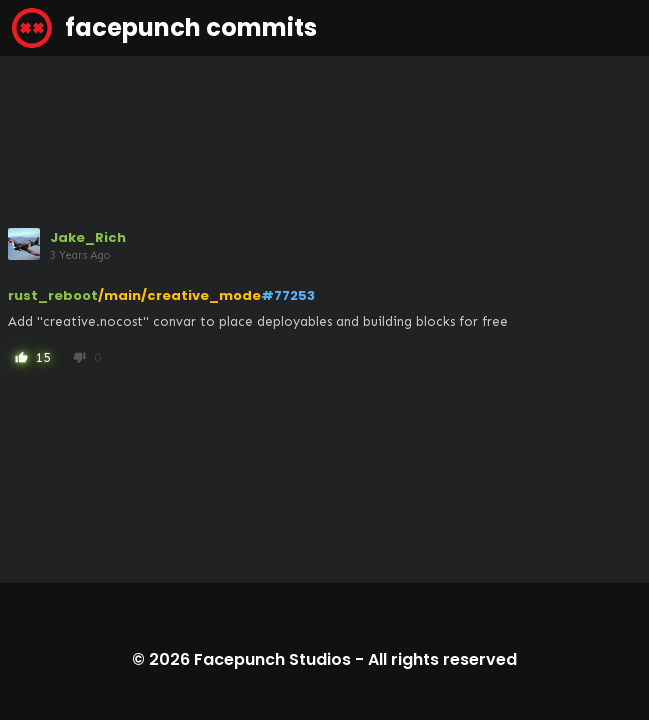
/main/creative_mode (179, 295)
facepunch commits (164, 28)
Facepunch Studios (272, 659)
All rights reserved (442, 659)
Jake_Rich (88, 237)
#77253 (288, 295)
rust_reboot (53, 295)
